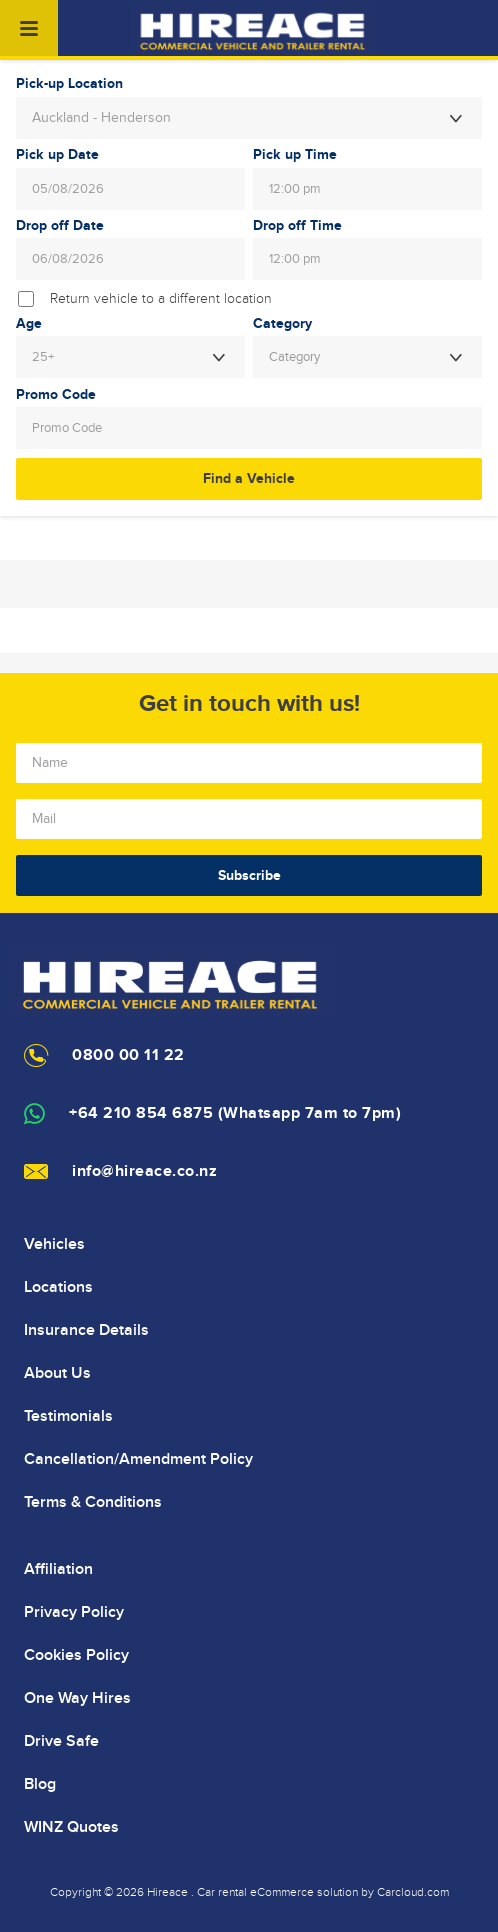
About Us (57, 1373)
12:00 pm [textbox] (295, 189)
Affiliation (58, 1569)
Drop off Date (60, 226)
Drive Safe (61, 1741)
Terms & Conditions (93, 1502)
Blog (40, 1784)
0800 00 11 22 (128, 1055)
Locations (58, 1287)
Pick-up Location (69, 84)
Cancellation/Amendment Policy (138, 1459)
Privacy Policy (74, 1612)
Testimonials (68, 1416)
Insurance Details (86, 1330)
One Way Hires (77, 1698)
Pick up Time (295, 155)
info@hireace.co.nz (144, 1171)
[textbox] (367, 357)
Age (29, 324)
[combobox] (249, 118)
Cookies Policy (76, 1655)
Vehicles (54, 1244)
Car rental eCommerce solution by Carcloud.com (323, 1892)
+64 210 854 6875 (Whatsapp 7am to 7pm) (235, 1113)
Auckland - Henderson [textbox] (101, 118)
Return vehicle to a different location (161, 299)
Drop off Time (297, 226)
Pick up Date (57, 155)
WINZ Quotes (71, 1827)
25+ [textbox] (43, 357)
